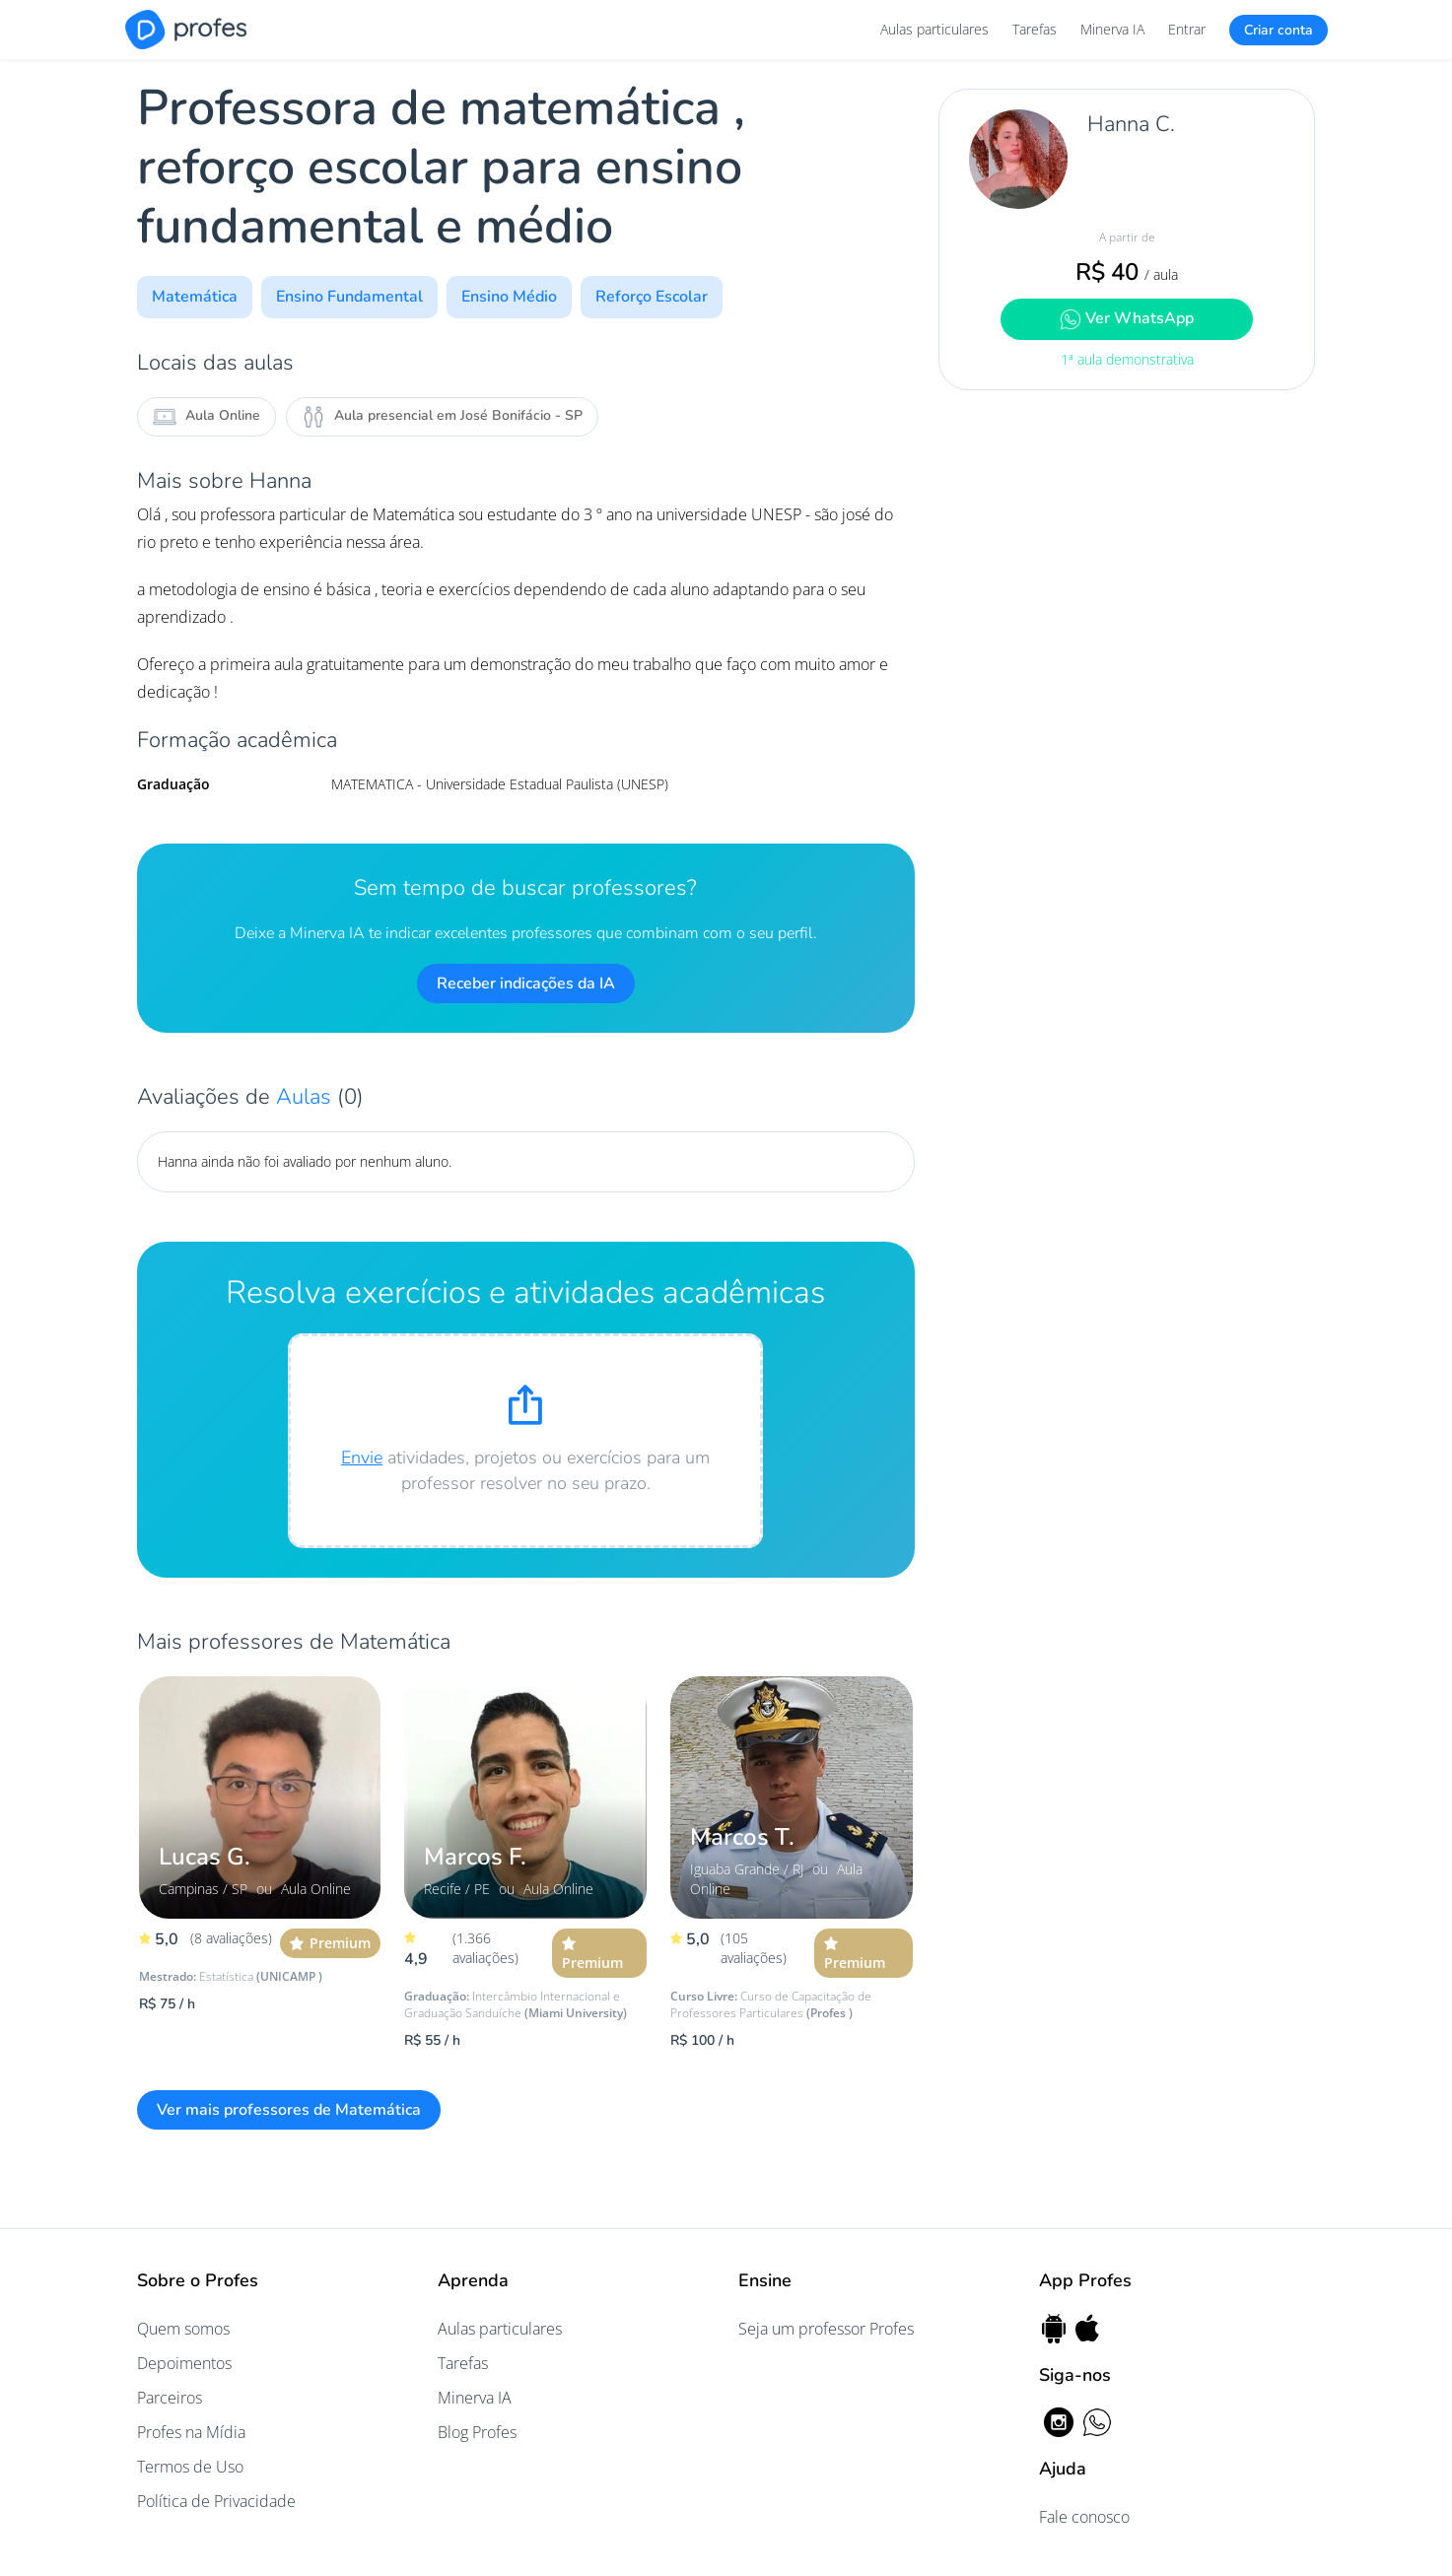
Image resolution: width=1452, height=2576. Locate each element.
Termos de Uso (190, 2466)
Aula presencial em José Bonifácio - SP (442, 417)
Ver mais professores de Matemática (289, 2110)
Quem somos (183, 2328)
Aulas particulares (934, 29)
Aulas (306, 1097)
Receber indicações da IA (526, 983)
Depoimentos (184, 2363)
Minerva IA (1112, 29)
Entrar (1187, 29)
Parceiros (169, 2397)
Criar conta (1278, 30)
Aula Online (206, 417)
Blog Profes (477, 2432)
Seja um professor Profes (826, 2328)
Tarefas (1034, 29)
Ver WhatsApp (1127, 318)
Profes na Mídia (191, 2432)
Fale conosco (1084, 2517)
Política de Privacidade (216, 2501)
